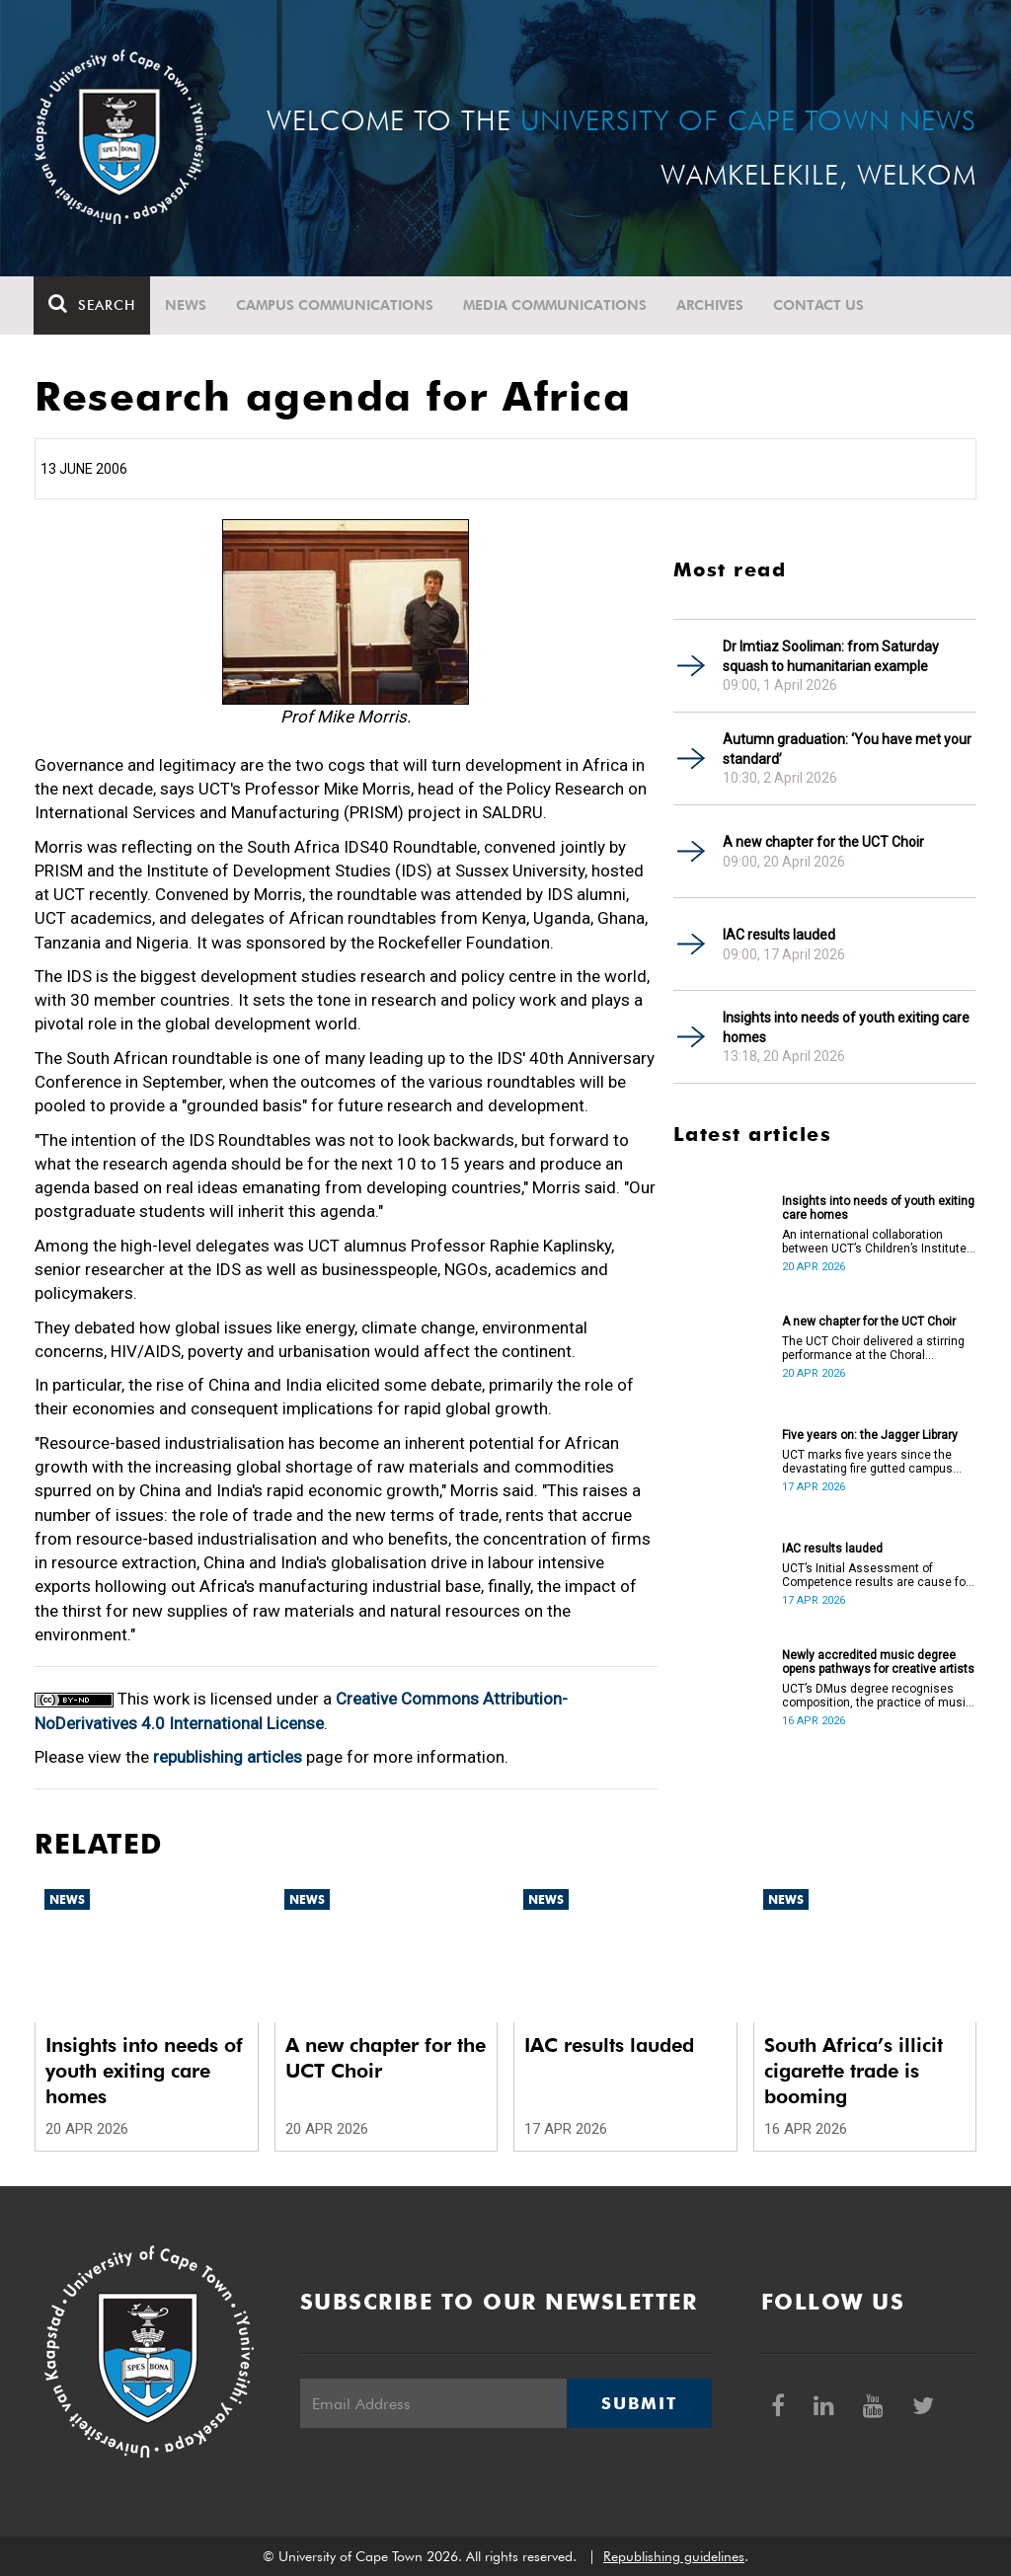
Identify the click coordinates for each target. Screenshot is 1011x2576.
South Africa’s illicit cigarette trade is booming (853, 2070)
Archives (710, 305)
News (186, 305)
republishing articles (227, 1757)
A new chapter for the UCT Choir (823, 842)
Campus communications (335, 305)
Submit (638, 2403)
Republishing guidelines (673, 2556)
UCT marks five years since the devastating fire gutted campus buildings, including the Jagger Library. (867, 1462)
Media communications (556, 305)
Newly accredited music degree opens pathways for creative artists (878, 1662)
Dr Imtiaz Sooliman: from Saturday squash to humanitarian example (831, 656)
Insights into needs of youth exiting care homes (846, 1027)
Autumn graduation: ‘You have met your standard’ (847, 749)
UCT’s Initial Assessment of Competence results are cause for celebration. (876, 1575)
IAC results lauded (779, 935)
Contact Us (819, 305)
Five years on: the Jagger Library (870, 1435)
